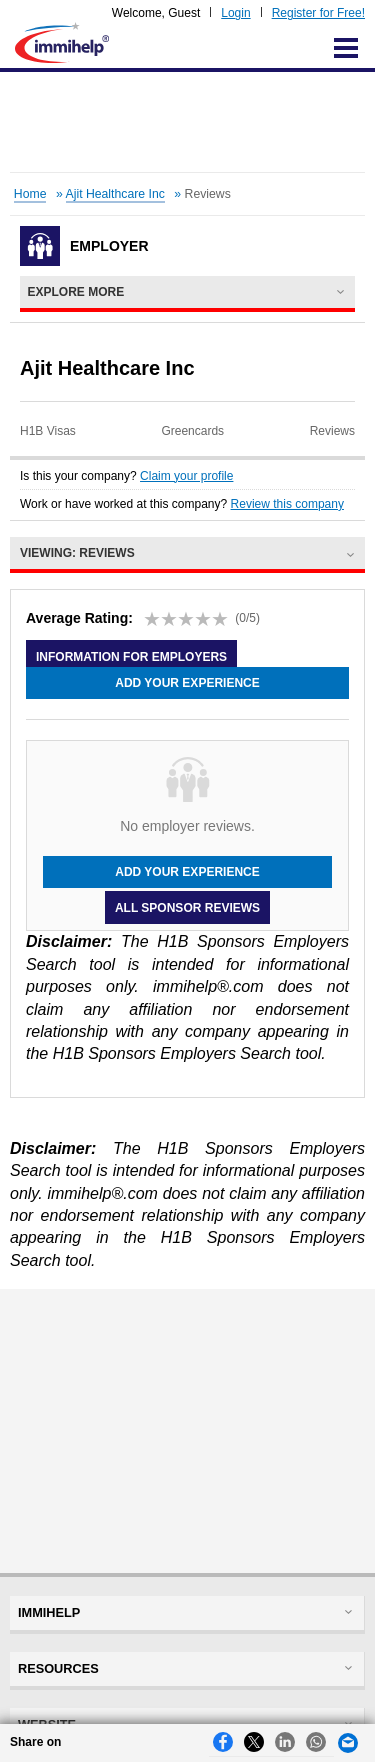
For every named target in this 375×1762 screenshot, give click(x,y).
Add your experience (187, 683)
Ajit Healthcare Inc (115, 194)
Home (30, 194)
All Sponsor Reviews (187, 907)
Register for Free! (318, 13)
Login (235, 13)
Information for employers (131, 657)
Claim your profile (186, 476)
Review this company (287, 504)
